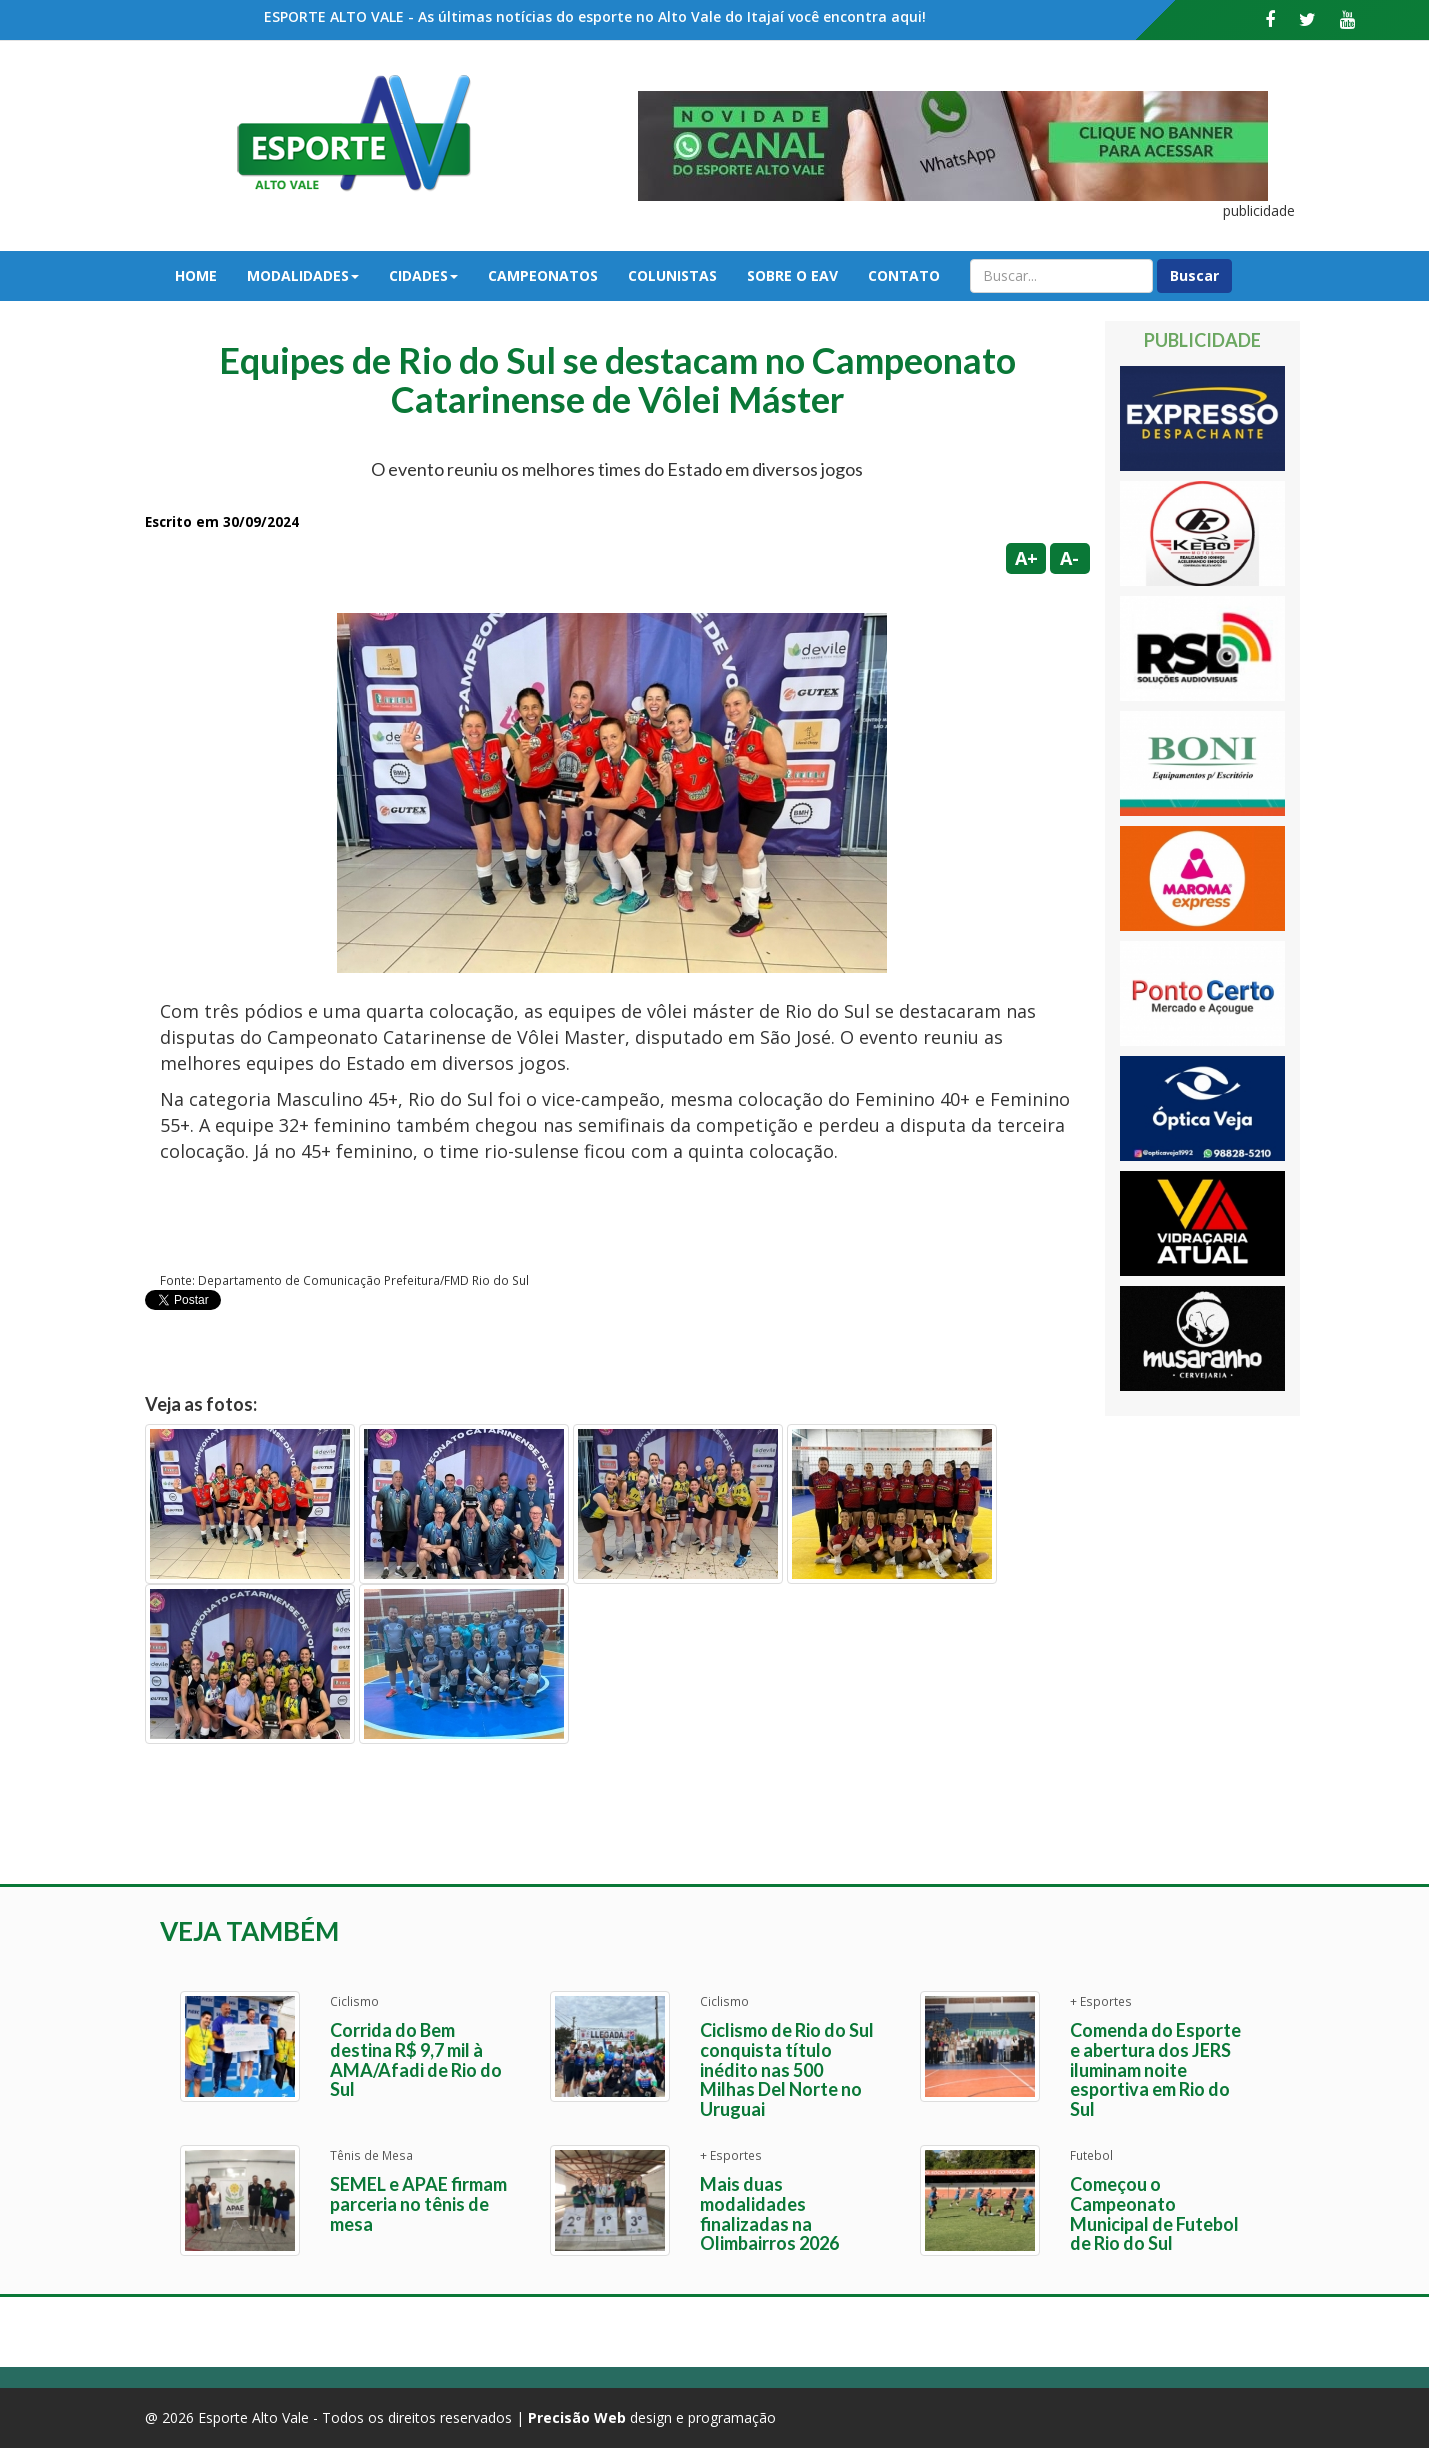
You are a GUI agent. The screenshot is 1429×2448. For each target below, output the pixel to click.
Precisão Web (577, 2417)
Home (196, 275)
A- (1069, 558)
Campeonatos (543, 275)
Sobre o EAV (792, 275)
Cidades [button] (423, 275)
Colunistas (672, 275)
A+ (1026, 558)
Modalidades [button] (303, 275)
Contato (904, 275)
